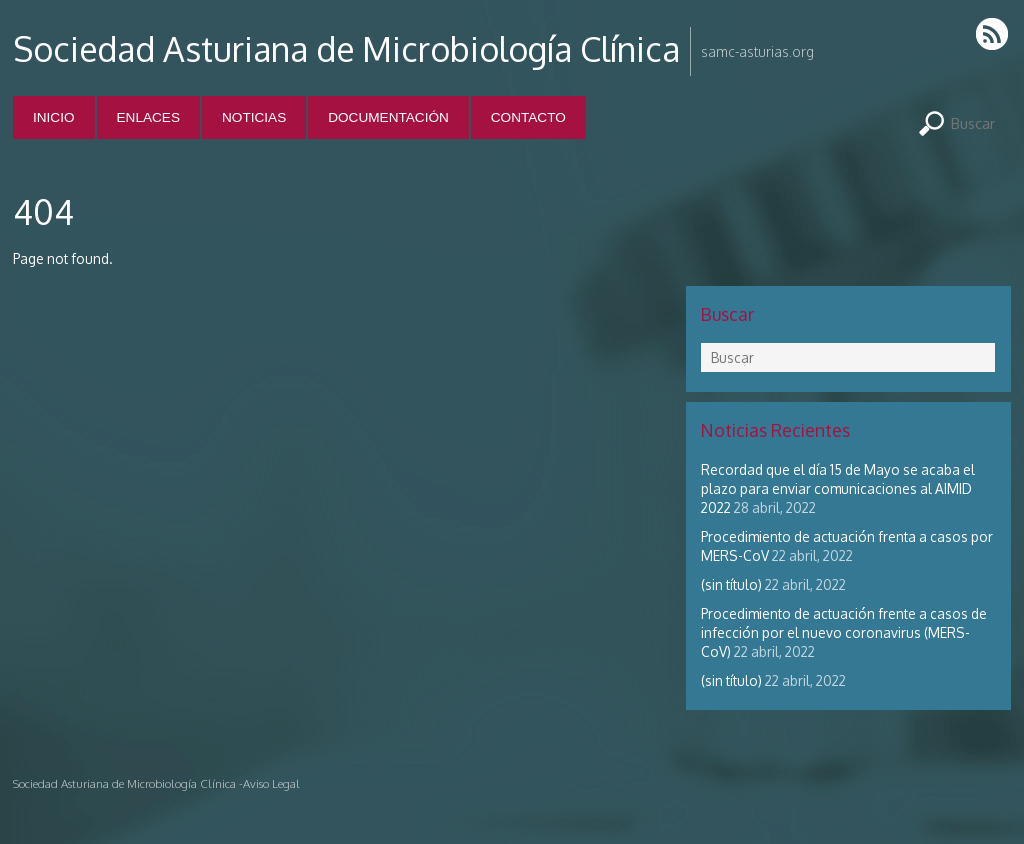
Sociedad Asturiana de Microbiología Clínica (346, 48)
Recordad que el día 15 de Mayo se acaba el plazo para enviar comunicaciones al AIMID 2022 (838, 488)
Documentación (388, 117)
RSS (993, 33)
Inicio (54, 117)
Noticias (254, 117)
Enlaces (148, 117)
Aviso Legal (271, 783)
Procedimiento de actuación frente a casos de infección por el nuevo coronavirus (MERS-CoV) (844, 632)
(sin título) (731, 584)
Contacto (528, 117)
